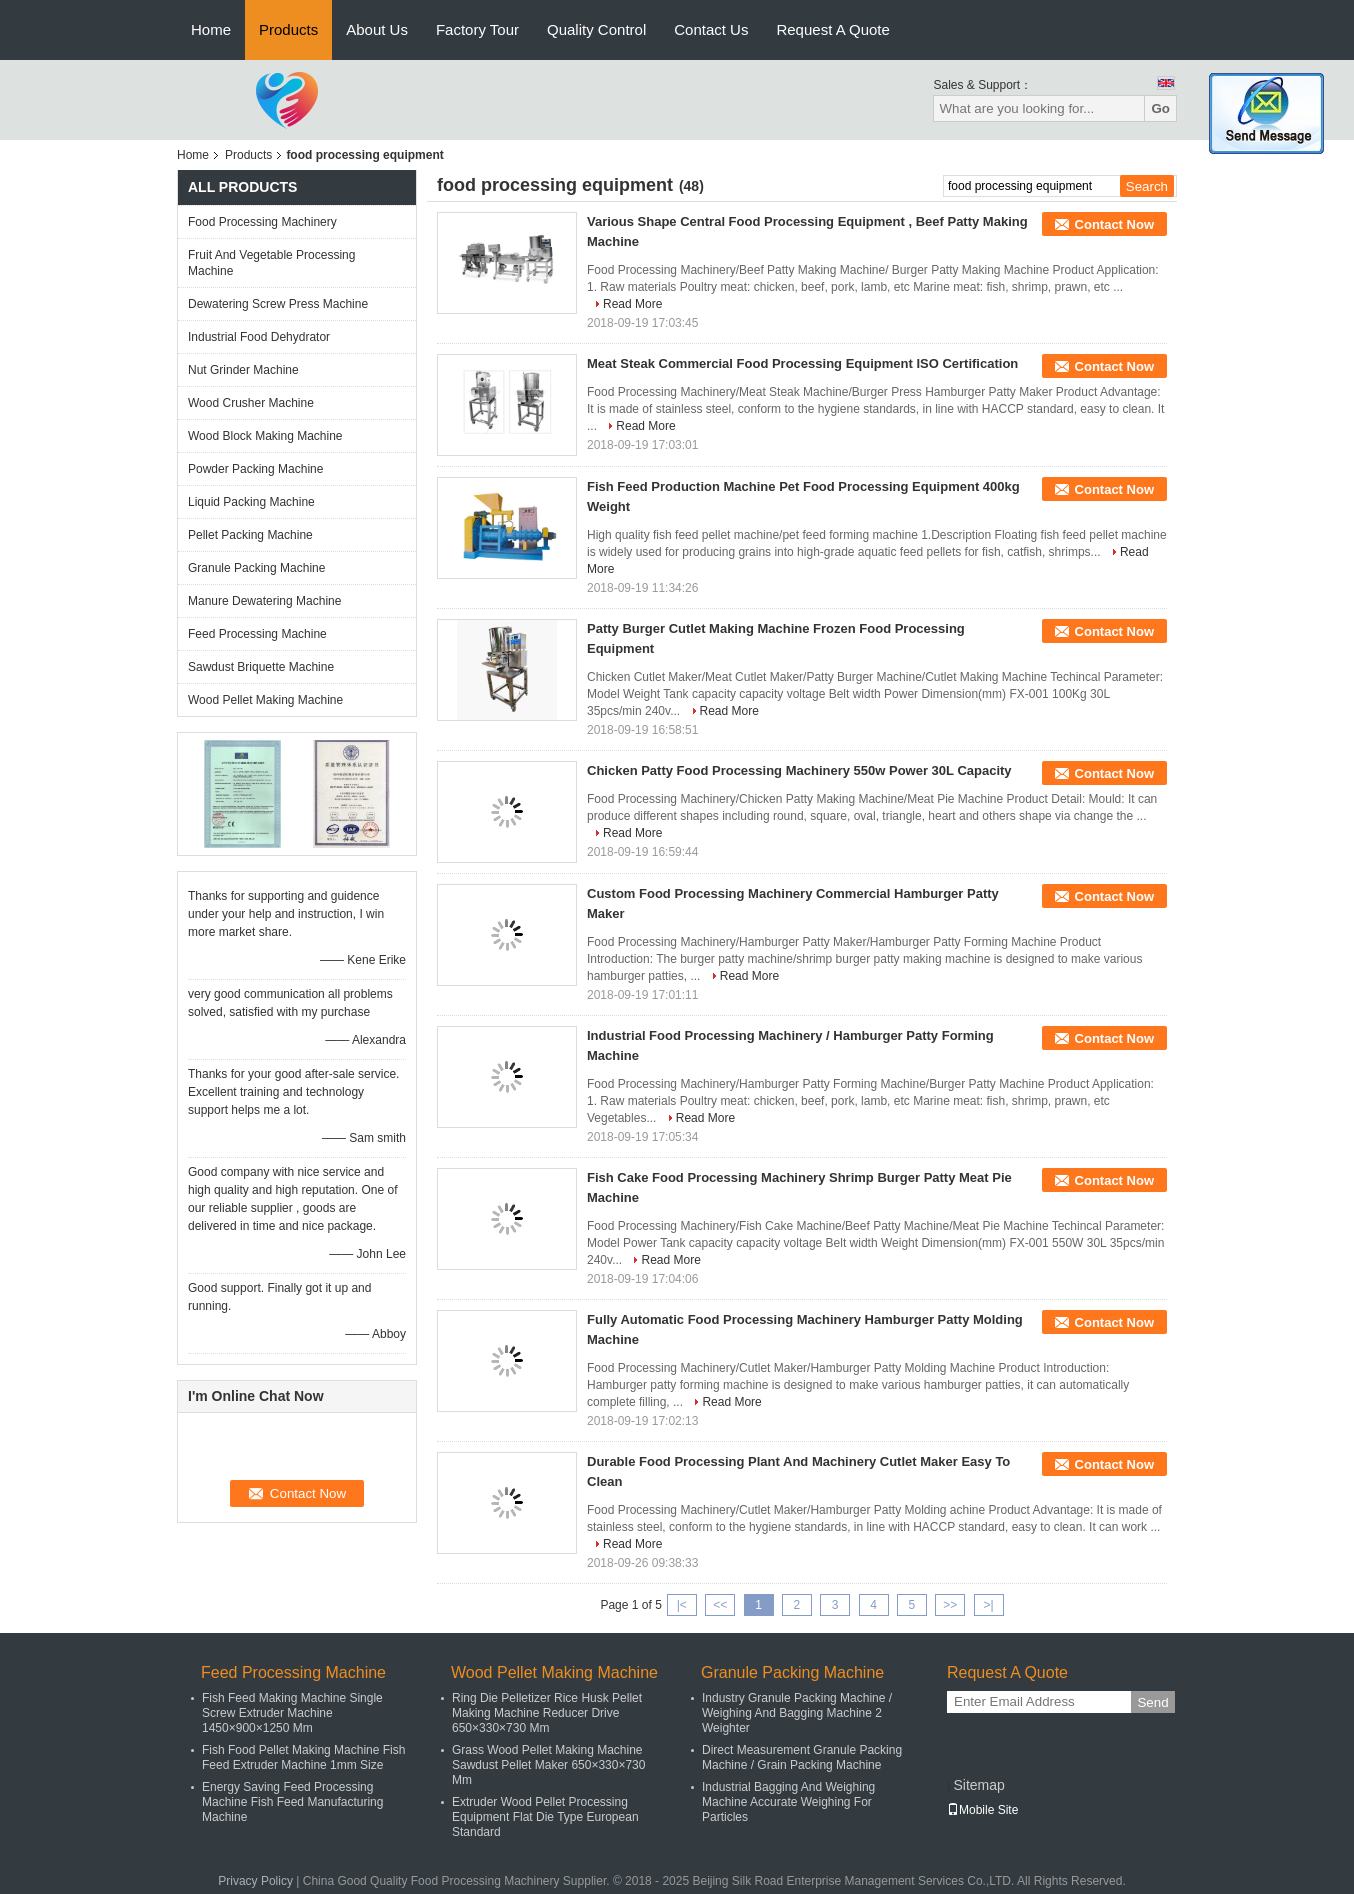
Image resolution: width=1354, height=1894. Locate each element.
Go (1160, 108)
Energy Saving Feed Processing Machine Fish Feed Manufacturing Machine (292, 1802)
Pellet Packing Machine (250, 535)
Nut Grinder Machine (243, 370)
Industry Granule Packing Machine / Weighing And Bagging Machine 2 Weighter (797, 1713)
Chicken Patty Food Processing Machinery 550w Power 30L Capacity (799, 770)
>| (989, 1605)
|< (682, 1605)
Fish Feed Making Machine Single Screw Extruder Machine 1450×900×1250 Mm (292, 1713)
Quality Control (596, 29)
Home (211, 29)
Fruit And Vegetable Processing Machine (271, 263)
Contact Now (1114, 224)
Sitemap (978, 1785)
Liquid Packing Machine (251, 502)
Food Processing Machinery (262, 222)
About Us (377, 29)
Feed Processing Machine (257, 634)
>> (950, 1605)
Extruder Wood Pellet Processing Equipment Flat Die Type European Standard (545, 1817)
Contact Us (711, 29)
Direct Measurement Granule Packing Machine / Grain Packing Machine (802, 1757)
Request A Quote (832, 29)
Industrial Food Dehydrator (259, 337)
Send (1152, 1702)
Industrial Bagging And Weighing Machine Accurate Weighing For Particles (788, 1802)
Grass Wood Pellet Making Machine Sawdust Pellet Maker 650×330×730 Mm (548, 1765)
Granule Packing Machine (256, 568)
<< (720, 1605)
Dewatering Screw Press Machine (278, 304)
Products (288, 29)
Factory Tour (477, 29)
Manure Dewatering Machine (264, 601)
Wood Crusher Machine (251, 403)
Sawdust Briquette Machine (261, 667)
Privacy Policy (255, 1881)
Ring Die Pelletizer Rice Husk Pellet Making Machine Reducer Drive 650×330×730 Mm (547, 1713)
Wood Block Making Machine (265, 436)
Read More (632, 304)
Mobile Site (982, 1810)
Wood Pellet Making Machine (265, 700)
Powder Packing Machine (255, 469)
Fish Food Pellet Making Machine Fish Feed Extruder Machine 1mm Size (303, 1757)
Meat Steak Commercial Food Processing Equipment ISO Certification (802, 363)
